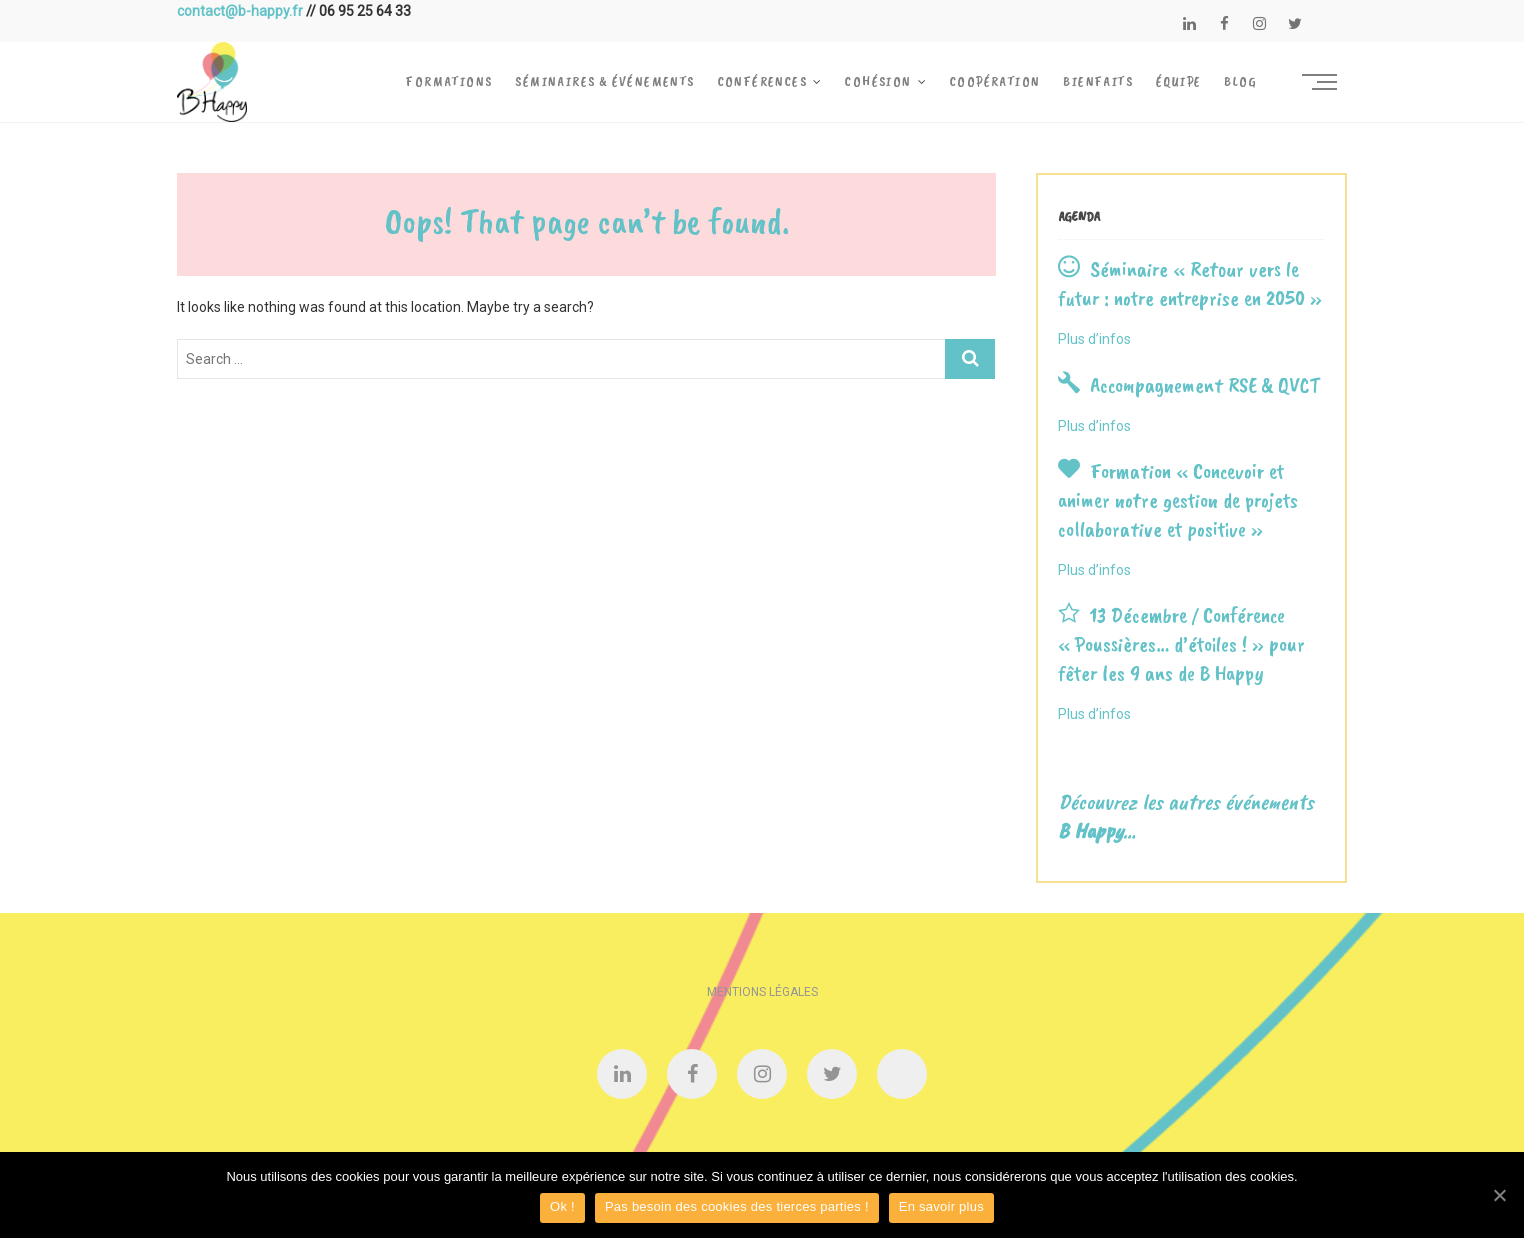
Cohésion (878, 81)
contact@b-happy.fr (240, 11)
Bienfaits (1098, 81)
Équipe (1178, 81)
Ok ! (562, 1206)
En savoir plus (941, 1206)
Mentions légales (762, 992)
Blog (1240, 81)
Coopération (995, 81)
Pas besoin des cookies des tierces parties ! (737, 1206)
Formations (449, 81)
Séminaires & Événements (604, 81)
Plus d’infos (1094, 339)
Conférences (762, 81)
